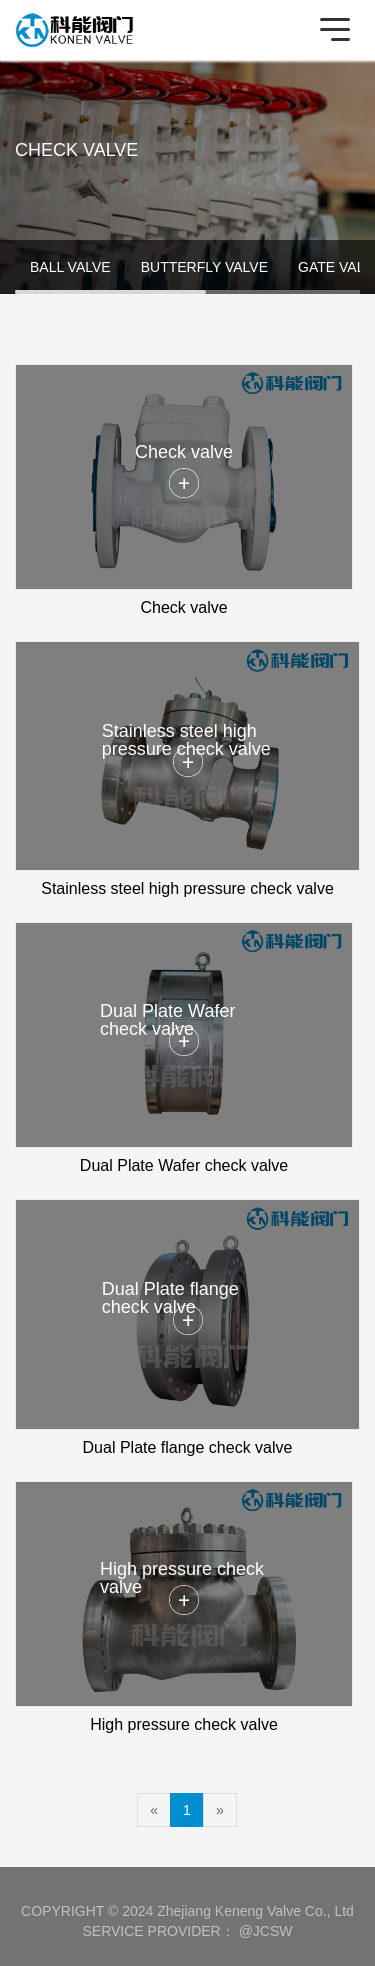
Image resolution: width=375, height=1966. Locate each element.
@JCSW (266, 1931)
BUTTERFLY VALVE (204, 267)
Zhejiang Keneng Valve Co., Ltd (255, 1911)
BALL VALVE (70, 267)
